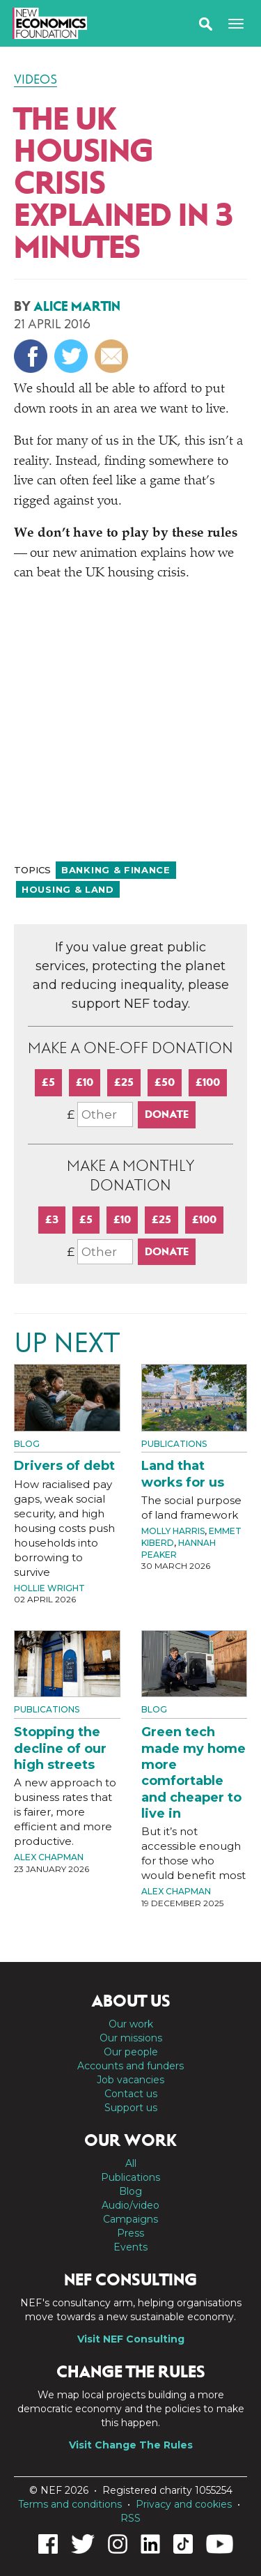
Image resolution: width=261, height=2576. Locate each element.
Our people (131, 2052)
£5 (48, 1082)
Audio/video (130, 2205)
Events (130, 2247)
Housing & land (68, 889)
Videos (35, 79)
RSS (130, 2518)
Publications (174, 1444)
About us (131, 2001)
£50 (165, 1082)
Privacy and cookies (184, 2504)
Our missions (131, 2038)
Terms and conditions (70, 2504)
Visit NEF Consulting (130, 2339)
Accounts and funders (130, 2066)
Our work (131, 2024)
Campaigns (130, 2219)
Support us (130, 2107)
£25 (124, 1082)
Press (130, 2233)
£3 (51, 1219)
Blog (27, 1444)
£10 (84, 1082)
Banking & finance (116, 869)
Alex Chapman (49, 1857)
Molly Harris (173, 1531)
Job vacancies (130, 2079)
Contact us (130, 2093)
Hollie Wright (49, 1588)
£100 (208, 1082)
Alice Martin (76, 306)
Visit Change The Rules (131, 2445)
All (130, 2163)
